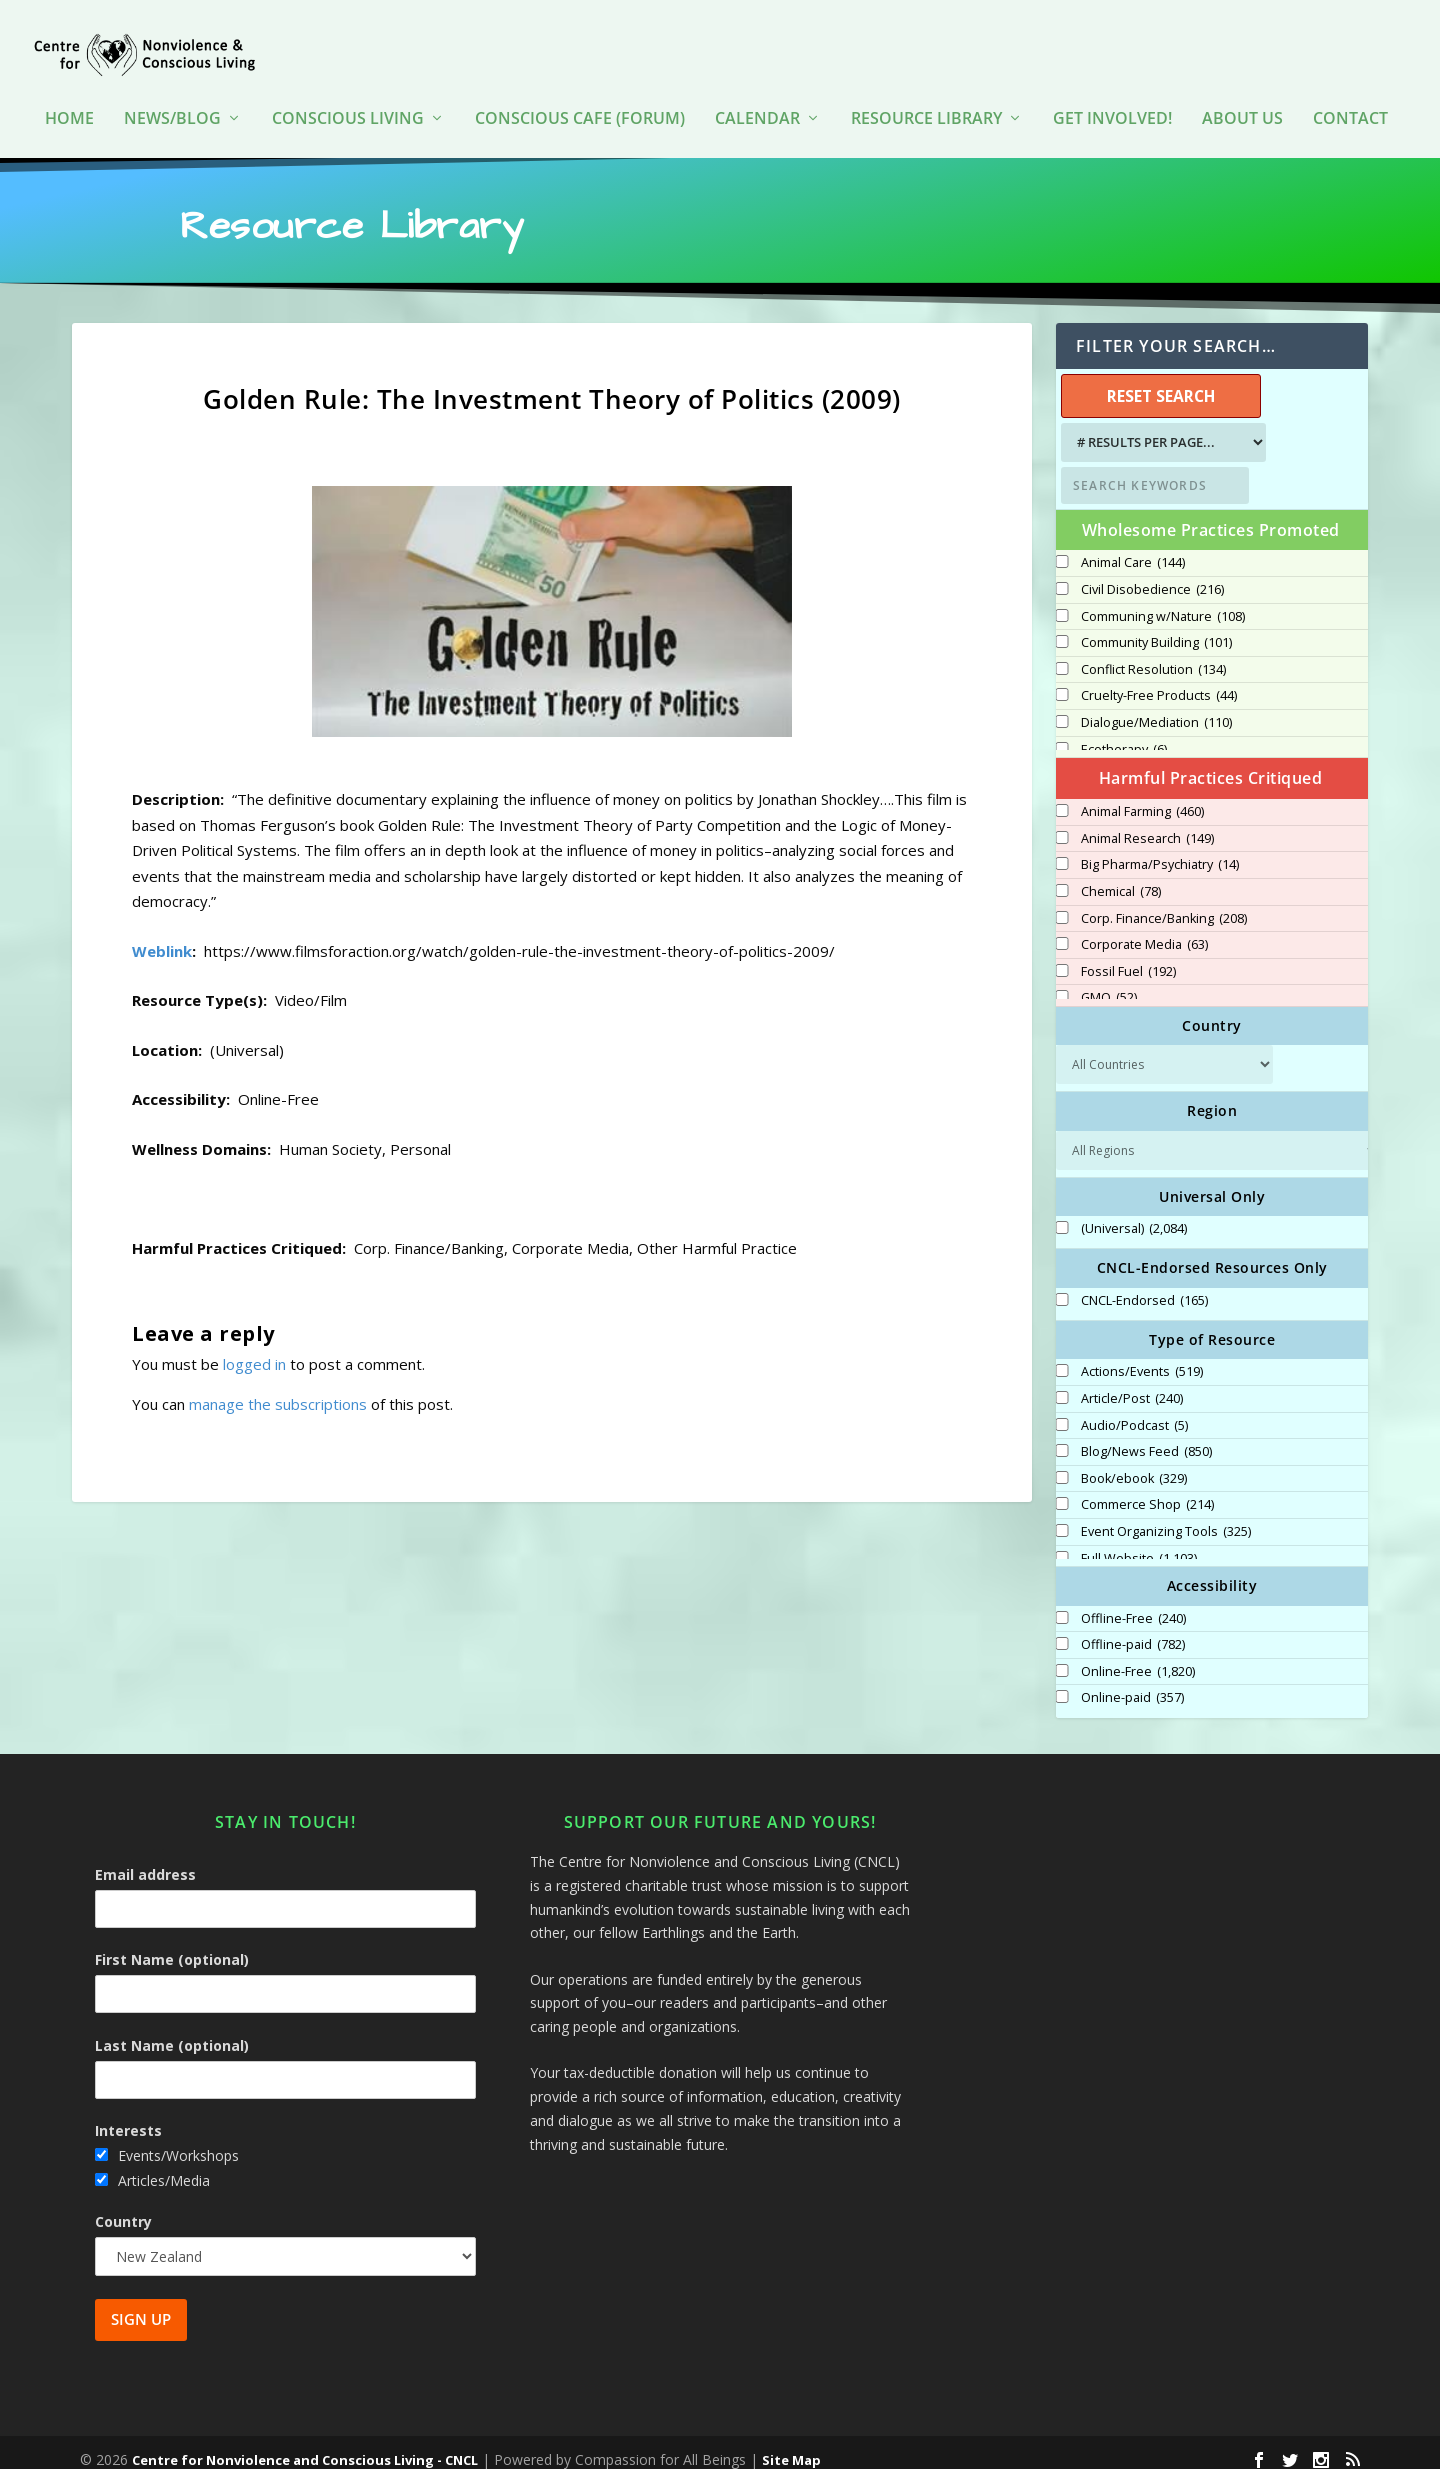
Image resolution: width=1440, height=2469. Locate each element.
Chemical (1121, 878)
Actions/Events (1142, 1358)
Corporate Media (1144, 931)
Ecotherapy (1124, 736)
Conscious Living (348, 89)
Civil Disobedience (1152, 576)
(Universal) (1134, 1215)
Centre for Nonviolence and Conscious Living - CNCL (305, 2446)
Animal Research (1147, 825)
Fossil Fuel (1128, 958)
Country (123, 2207)
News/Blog (172, 89)
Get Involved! (1112, 89)
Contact (1350, 89)
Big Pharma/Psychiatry (1160, 851)
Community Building (1156, 629)
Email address (145, 1860)
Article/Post (1132, 1385)
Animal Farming (1142, 798)
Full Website (1139, 1545)
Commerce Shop (1147, 1491)
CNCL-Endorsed (1144, 1287)
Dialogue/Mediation (1156, 709)
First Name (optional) (172, 1945)
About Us (1242, 89)
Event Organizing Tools (1166, 1518)
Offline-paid (1133, 1631)
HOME (69, 89)
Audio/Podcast (1134, 1412)
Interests (128, 2116)
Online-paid (1132, 1684)
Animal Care (1133, 549)
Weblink (162, 937)
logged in (254, 1350)
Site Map (791, 2446)
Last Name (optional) (172, 2031)
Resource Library (926, 89)
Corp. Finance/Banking (1164, 905)
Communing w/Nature (1163, 603)
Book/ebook (1134, 1465)
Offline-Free (1133, 1605)
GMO (1109, 984)
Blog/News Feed (1146, 1438)
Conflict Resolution (1153, 656)
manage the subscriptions (278, 1390)
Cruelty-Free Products (1159, 682)
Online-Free (1138, 1658)
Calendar (757, 89)
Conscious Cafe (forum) (580, 89)
